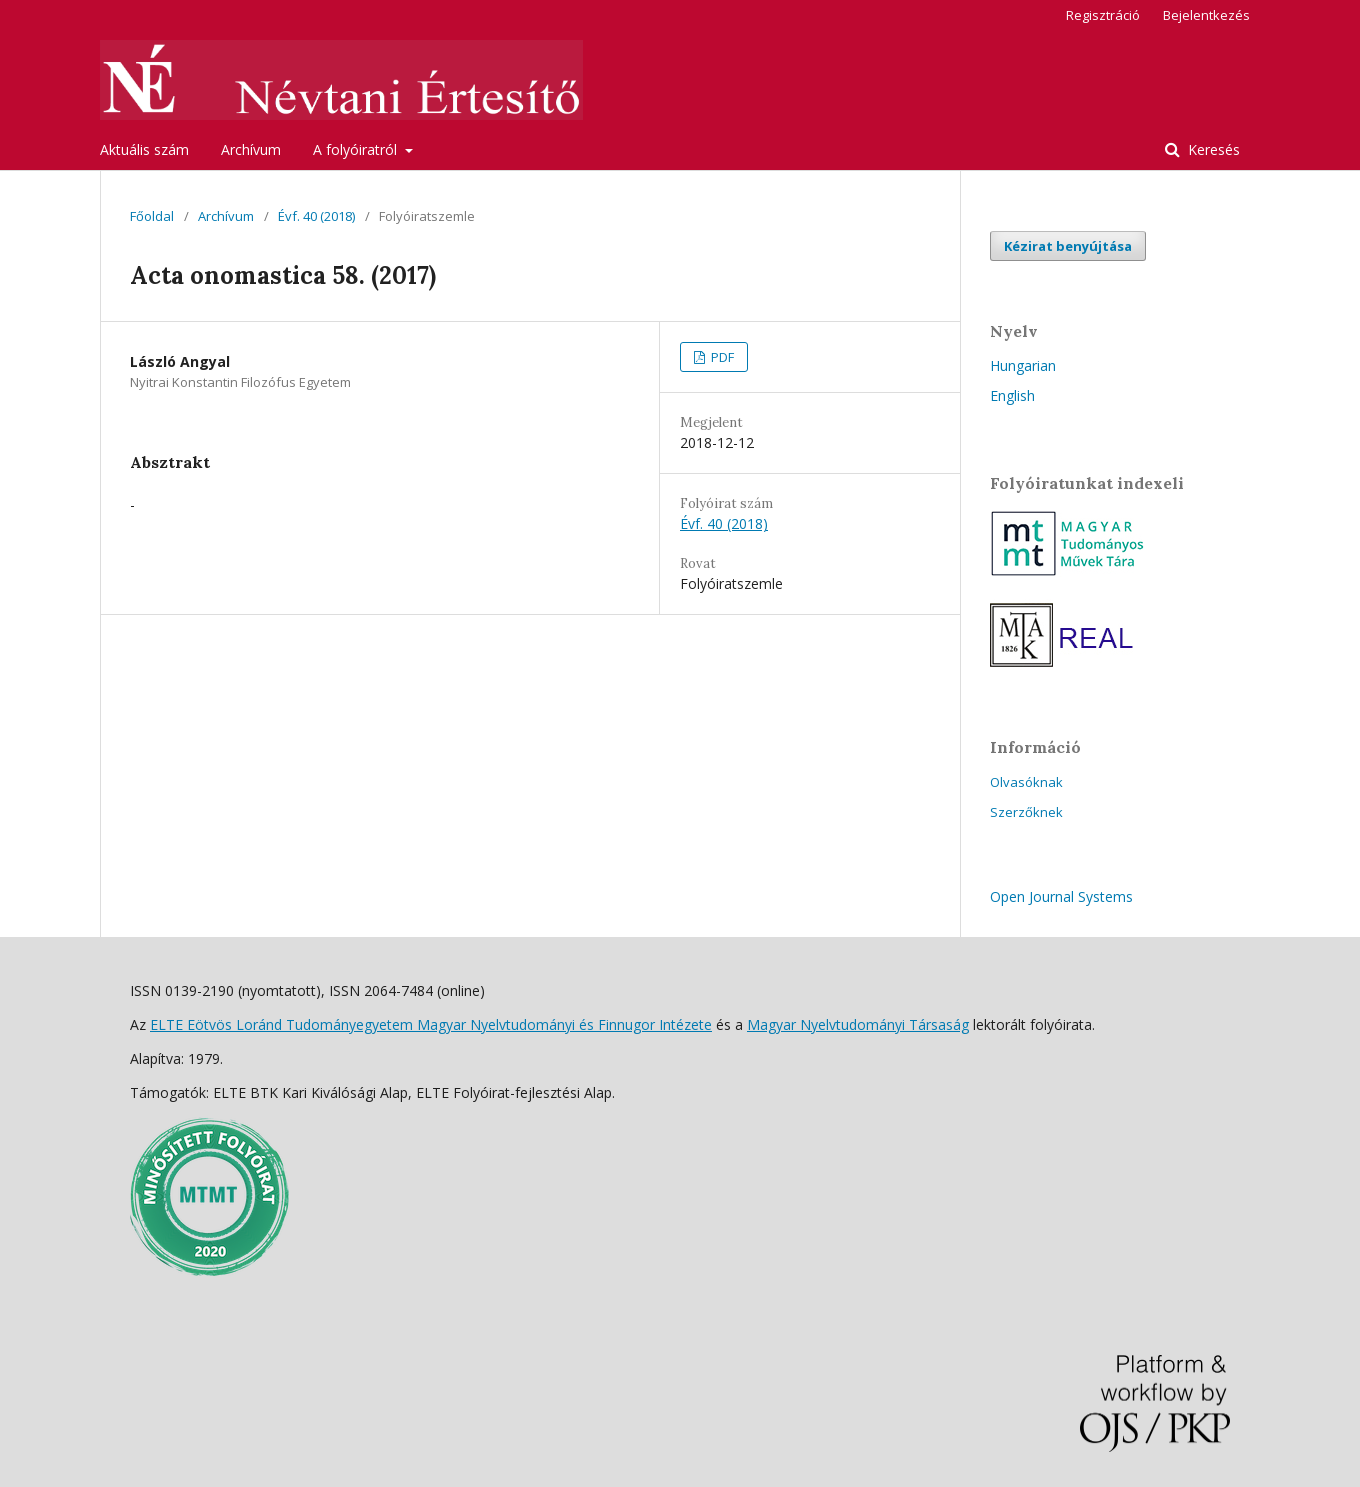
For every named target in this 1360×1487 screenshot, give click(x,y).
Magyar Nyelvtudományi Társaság (858, 1024)
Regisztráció (1103, 15)
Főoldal (152, 216)
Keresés (1212, 149)
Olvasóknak (1026, 782)
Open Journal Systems (1061, 896)
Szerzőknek (1026, 812)
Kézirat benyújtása (1068, 246)
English (1012, 395)
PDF (721, 357)
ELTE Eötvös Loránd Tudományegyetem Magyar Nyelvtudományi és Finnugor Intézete (431, 1024)
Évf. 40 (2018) (316, 216)
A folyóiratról (357, 149)
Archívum (251, 149)
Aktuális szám (144, 149)
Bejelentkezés (1206, 15)
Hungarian (1023, 365)
